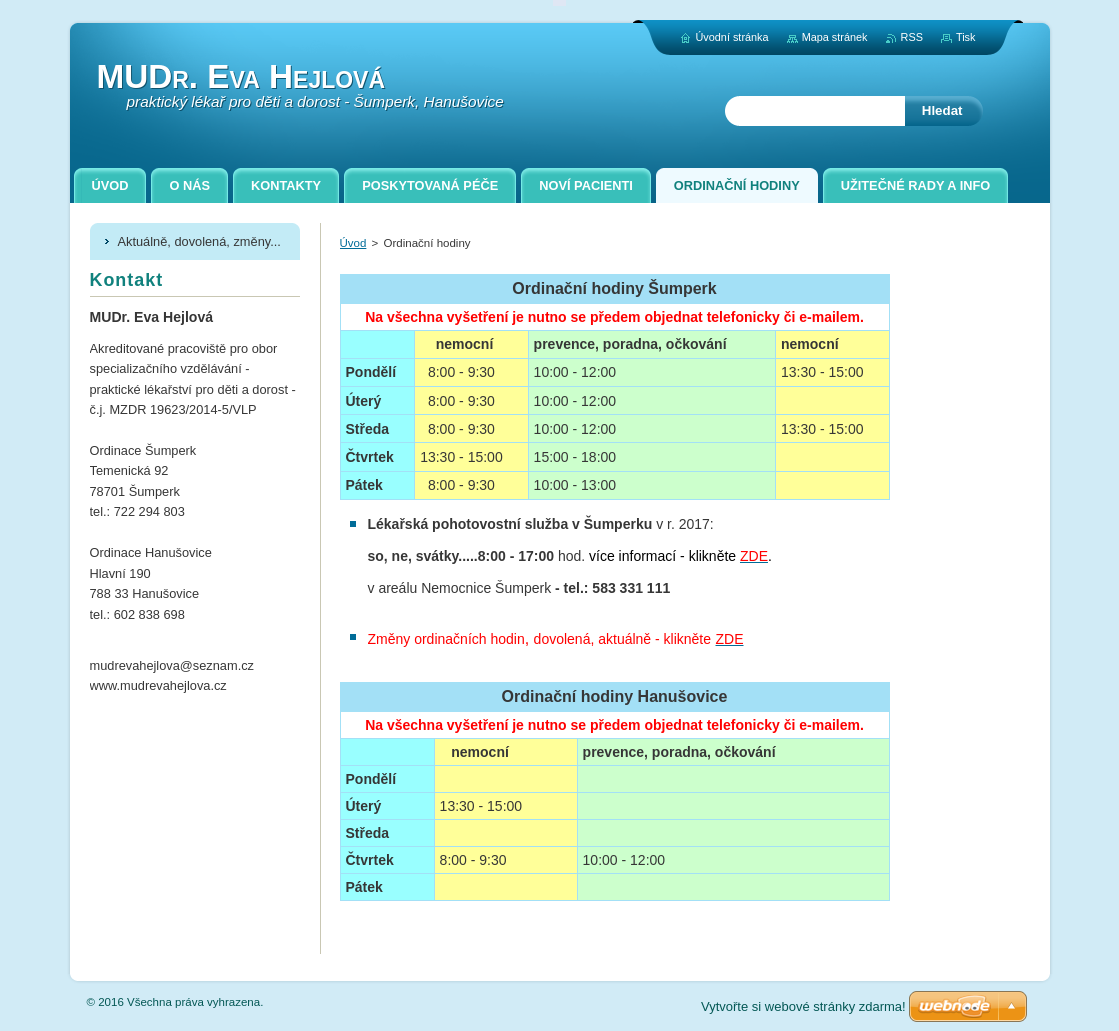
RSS (912, 37)
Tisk (966, 37)
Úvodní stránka (731, 37)
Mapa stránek (835, 37)
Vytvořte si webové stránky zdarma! (803, 1006)
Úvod (353, 243)
